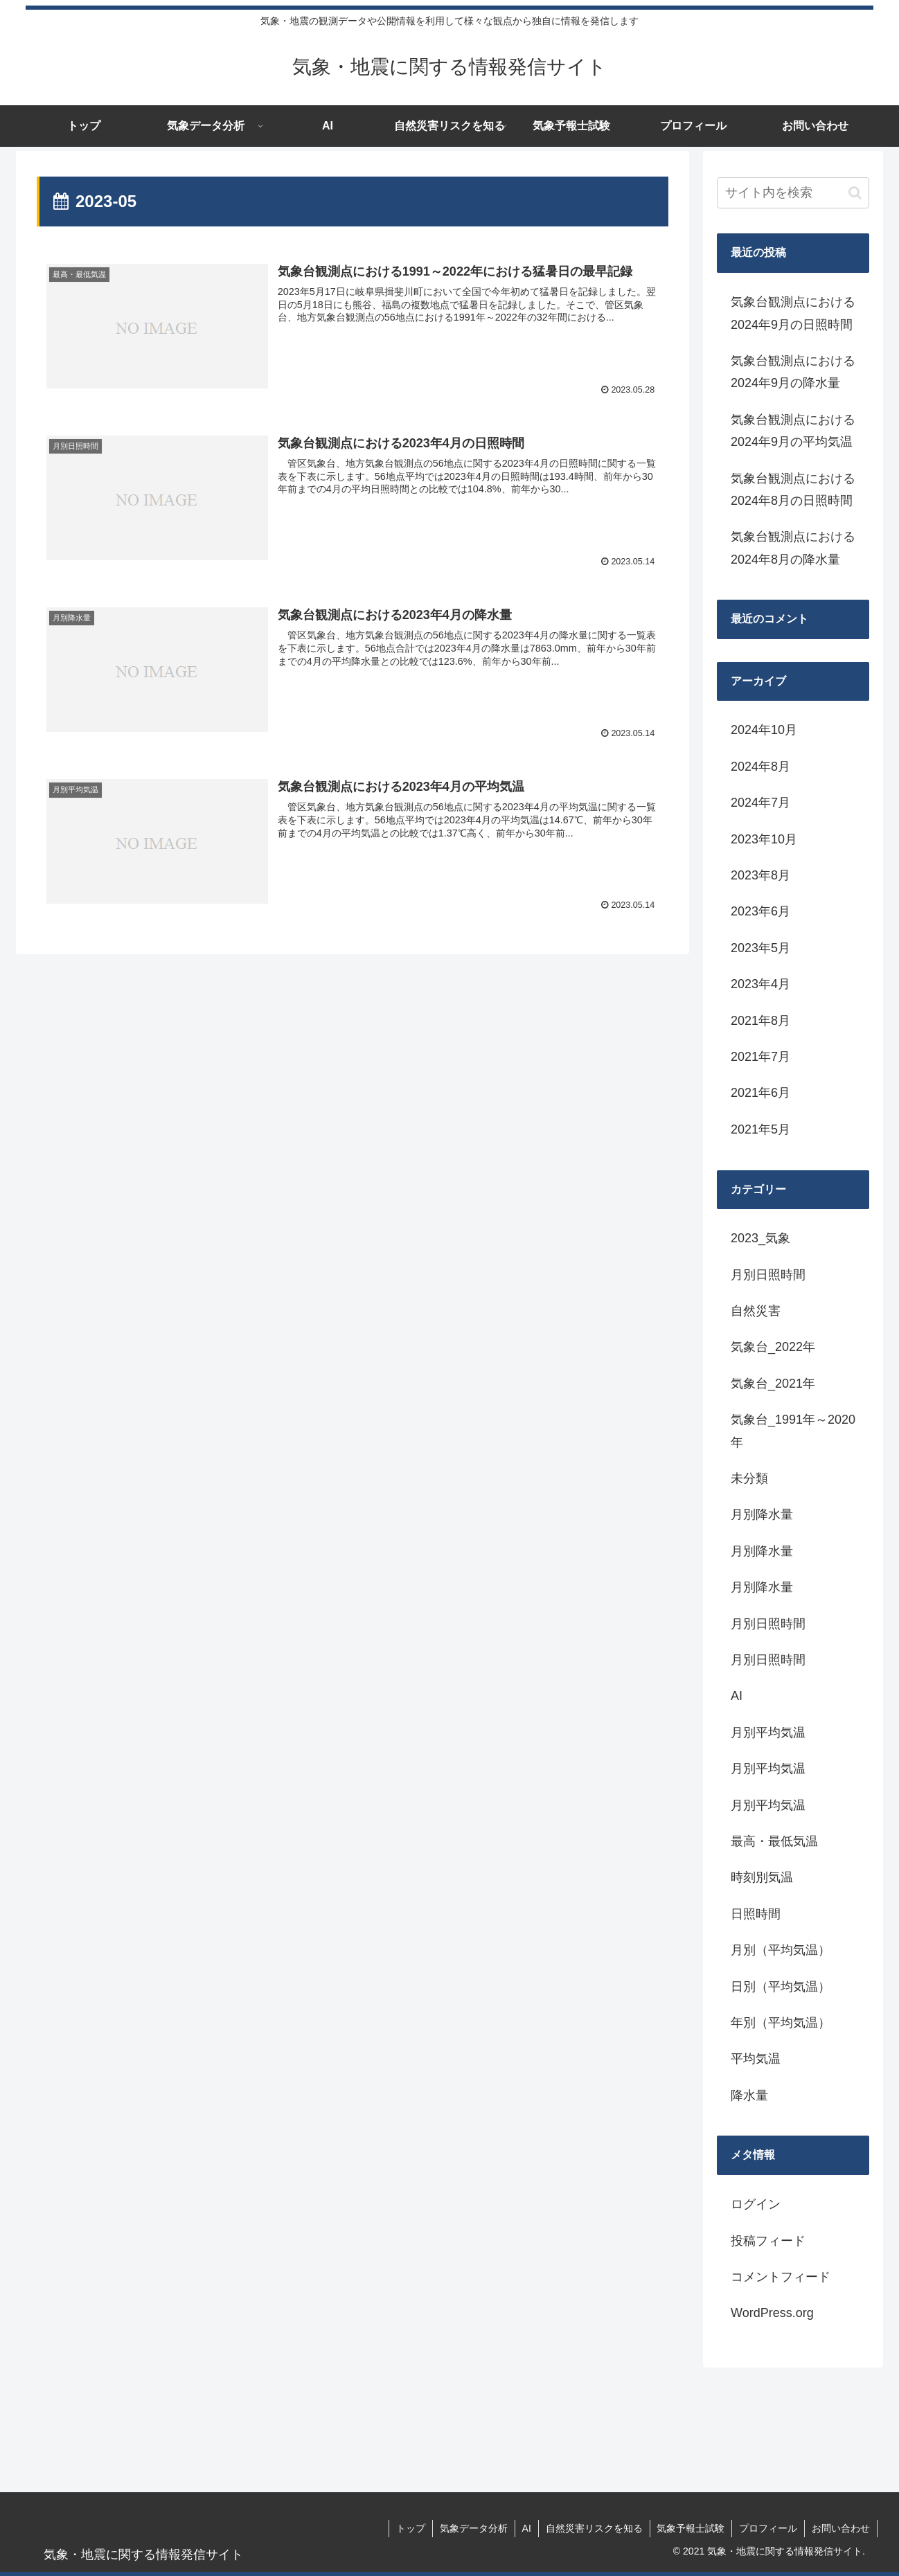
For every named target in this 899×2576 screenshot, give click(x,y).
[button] (855, 193)
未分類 (749, 1478)
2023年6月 (760, 911)
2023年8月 (760, 875)
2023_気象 (760, 1238)
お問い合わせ (841, 2528)
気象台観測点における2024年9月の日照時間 (793, 313)
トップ (410, 2528)
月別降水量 (762, 1514)
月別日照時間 (768, 1275)
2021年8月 (760, 1021)
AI (736, 1696)
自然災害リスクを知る (593, 2528)
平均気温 (756, 2059)
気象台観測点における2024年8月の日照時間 (793, 490)
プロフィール (768, 2528)
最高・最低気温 (774, 1841)
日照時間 (756, 1914)
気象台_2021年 (773, 1383)
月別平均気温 (768, 1732)
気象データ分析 (473, 2528)
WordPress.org (772, 2313)
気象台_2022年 (773, 1347)
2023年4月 (760, 984)
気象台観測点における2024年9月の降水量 (793, 372)
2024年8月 (760, 766)
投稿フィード (768, 2241)
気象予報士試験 (690, 2528)
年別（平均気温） (780, 2023)
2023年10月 (764, 839)
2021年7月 (760, 1057)
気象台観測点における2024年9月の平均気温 (793, 431)
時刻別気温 (762, 1877)
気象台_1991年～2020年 (793, 1431)
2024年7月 (760, 803)
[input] (793, 192)
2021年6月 (760, 1093)
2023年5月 (760, 948)
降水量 (749, 2095)
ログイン (756, 2204)
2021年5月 (760, 1129)
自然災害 (756, 1311)
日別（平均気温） (780, 1987)
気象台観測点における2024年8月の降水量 (793, 548)
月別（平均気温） (780, 1950)
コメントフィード (780, 2277)
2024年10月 (764, 730)
